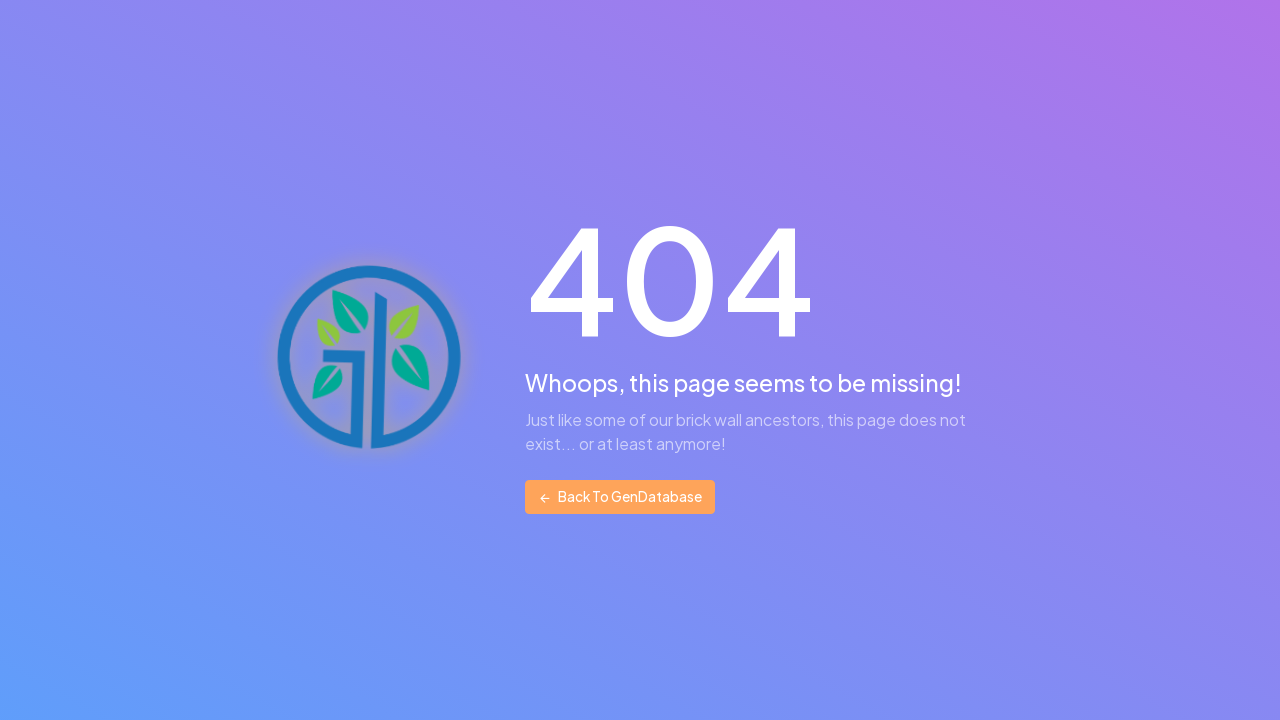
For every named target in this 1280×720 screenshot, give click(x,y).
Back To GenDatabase (620, 496)
